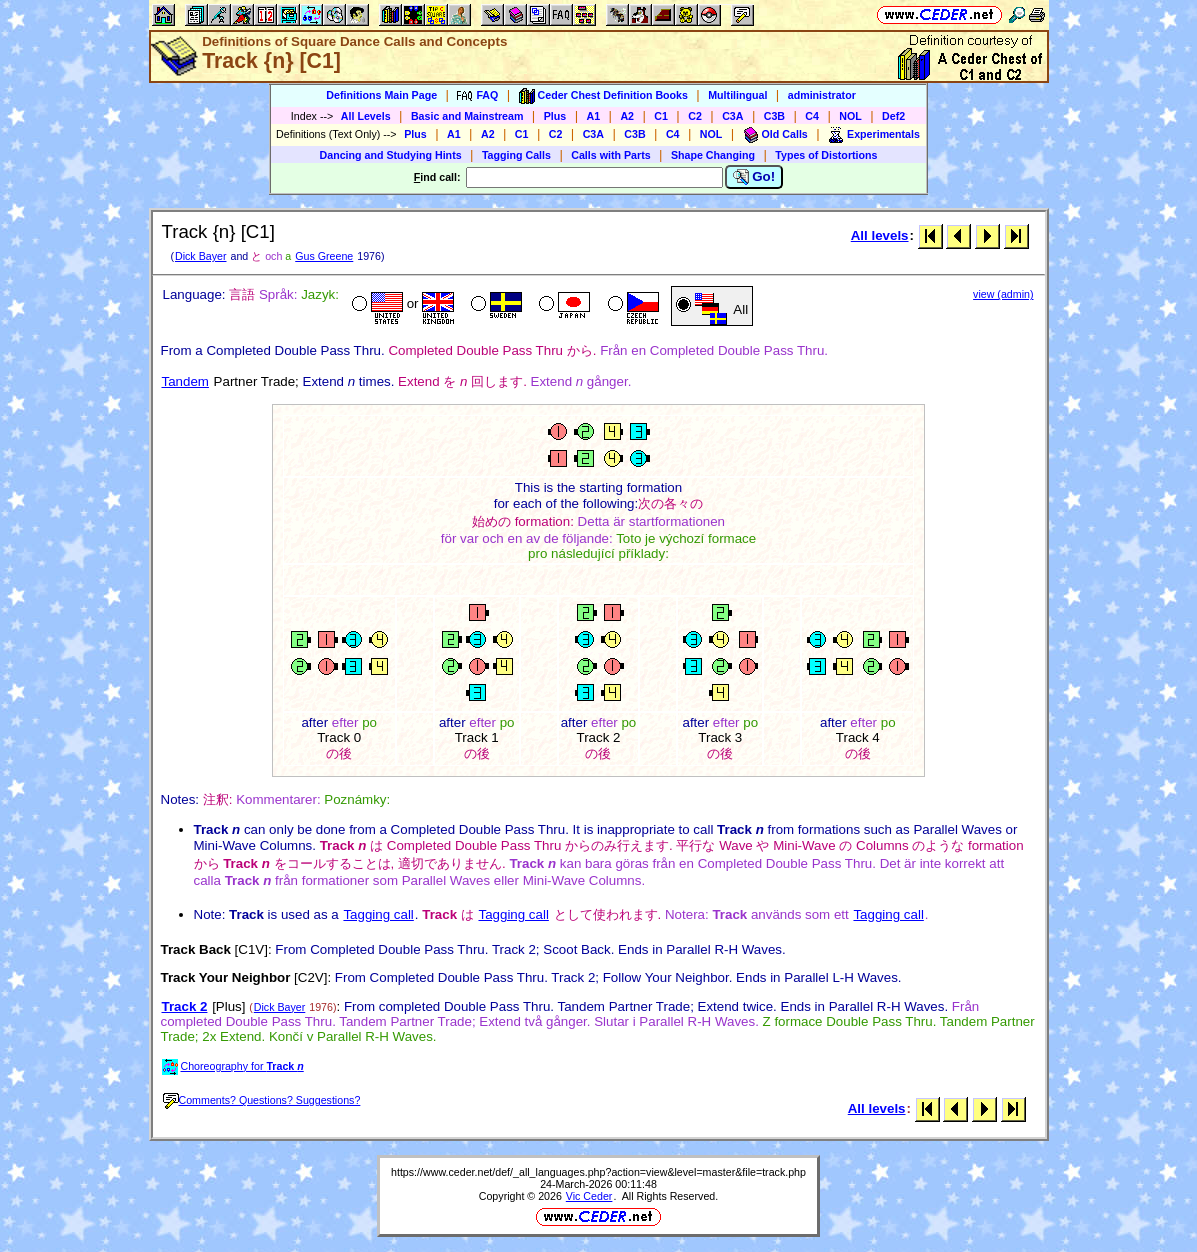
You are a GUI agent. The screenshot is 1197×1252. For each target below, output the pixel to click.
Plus (555, 116)
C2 (695, 116)
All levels (880, 235)
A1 (594, 116)
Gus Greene (324, 256)
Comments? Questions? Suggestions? (262, 1100)
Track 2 (185, 1006)
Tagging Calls (516, 155)
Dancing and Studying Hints (391, 155)
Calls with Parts (610, 155)
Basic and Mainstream (467, 116)
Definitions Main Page (381, 95)
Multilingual (737, 95)
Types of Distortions (826, 155)
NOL (850, 116)
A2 (627, 116)
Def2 (893, 116)
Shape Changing (713, 155)
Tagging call (378, 914)
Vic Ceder (589, 1196)
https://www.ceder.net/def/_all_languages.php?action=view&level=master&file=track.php (598, 1172)
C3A (732, 116)
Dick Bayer (201, 256)
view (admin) (1003, 294)
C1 (661, 116)
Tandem (185, 381)
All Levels (366, 116)
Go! (754, 177)
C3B (774, 116)
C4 (812, 116)
